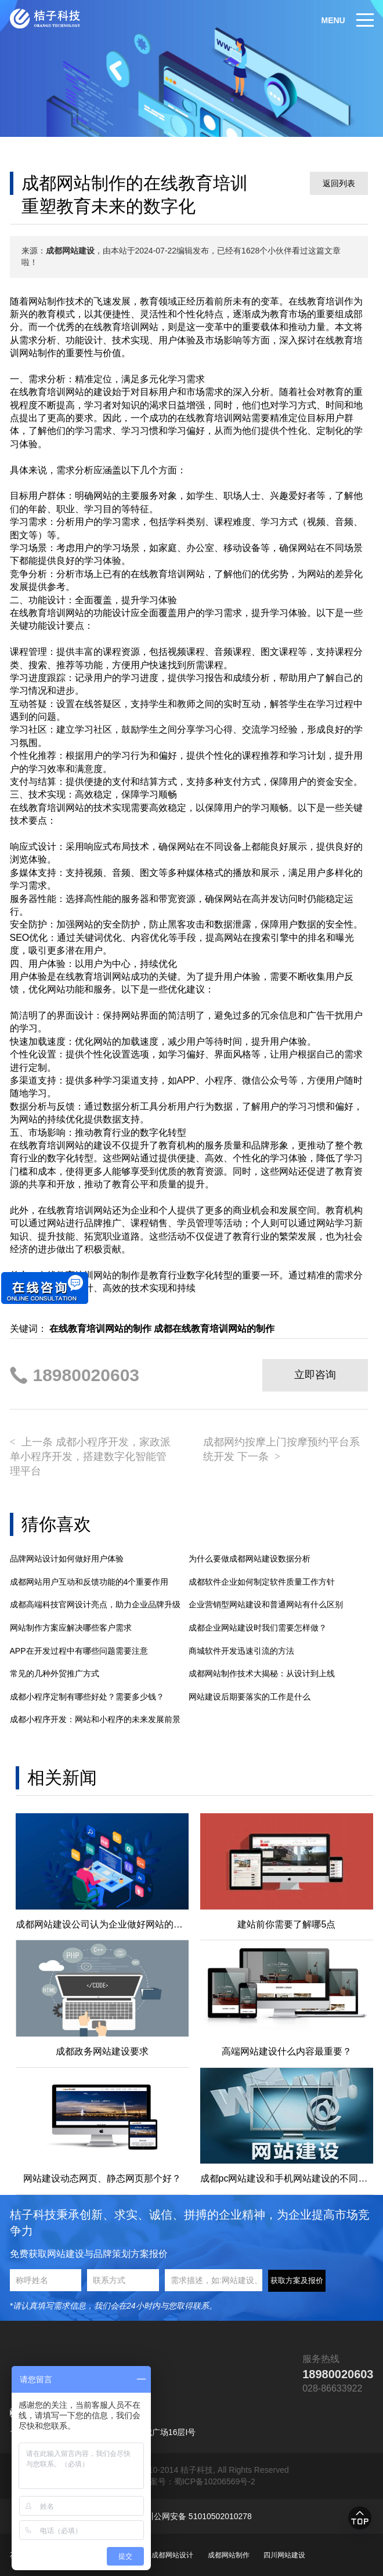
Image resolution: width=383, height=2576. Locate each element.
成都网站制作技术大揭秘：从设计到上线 (262, 1673)
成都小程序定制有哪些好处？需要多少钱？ (87, 1696)
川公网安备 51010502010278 (199, 2516)
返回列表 (339, 183)
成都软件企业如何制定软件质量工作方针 (262, 1581)
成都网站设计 (172, 2555)
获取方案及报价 (296, 2280)
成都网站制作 (229, 2555)
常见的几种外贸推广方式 (54, 1673)
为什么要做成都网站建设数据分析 (249, 1558)
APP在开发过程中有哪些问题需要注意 (79, 1650)
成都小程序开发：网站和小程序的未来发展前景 (95, 1719)
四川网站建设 (284, 2555)
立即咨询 (315, 1375)
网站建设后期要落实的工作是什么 (249, 1696)
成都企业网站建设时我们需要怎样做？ (258, 1627)
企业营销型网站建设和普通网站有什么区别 (266, 1604)
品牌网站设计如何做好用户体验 (67, 1558)
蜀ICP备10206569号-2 (214, 2481)
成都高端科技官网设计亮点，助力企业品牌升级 (95, 1604)
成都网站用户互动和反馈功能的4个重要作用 (89, 1581)
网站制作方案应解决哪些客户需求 (71, 1627)
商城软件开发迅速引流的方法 (241, 1650)
